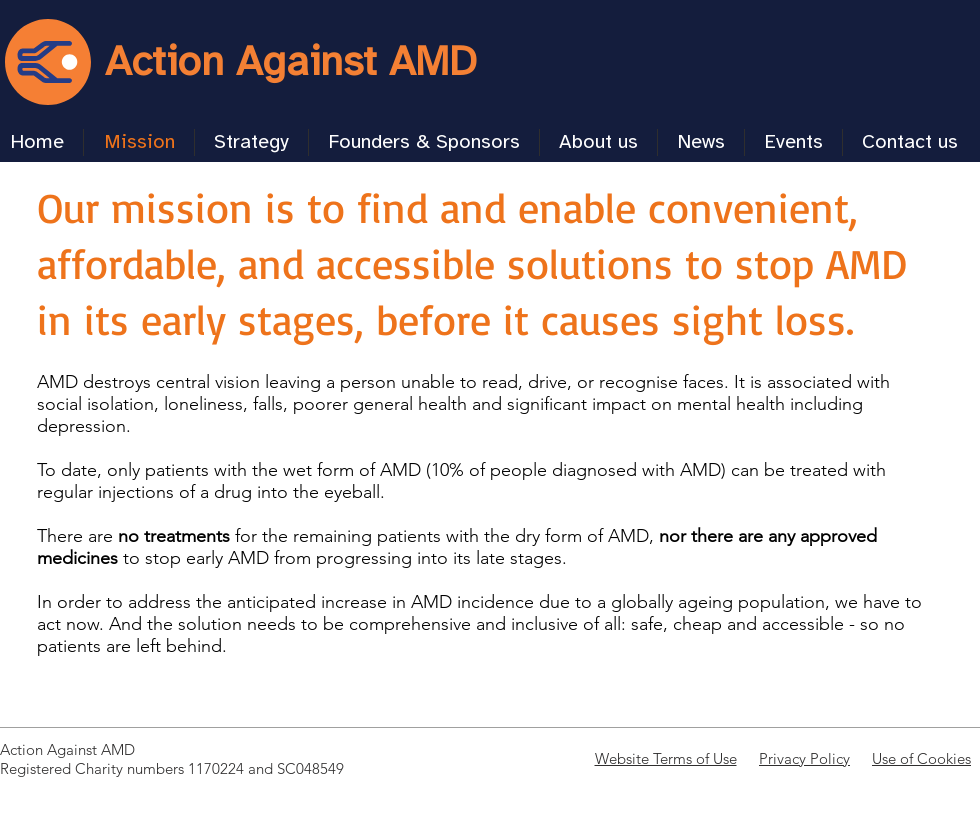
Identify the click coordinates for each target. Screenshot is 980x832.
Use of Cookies (921, 758)
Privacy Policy (804, 758)
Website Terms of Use (666, 758)
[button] (251, 142)
